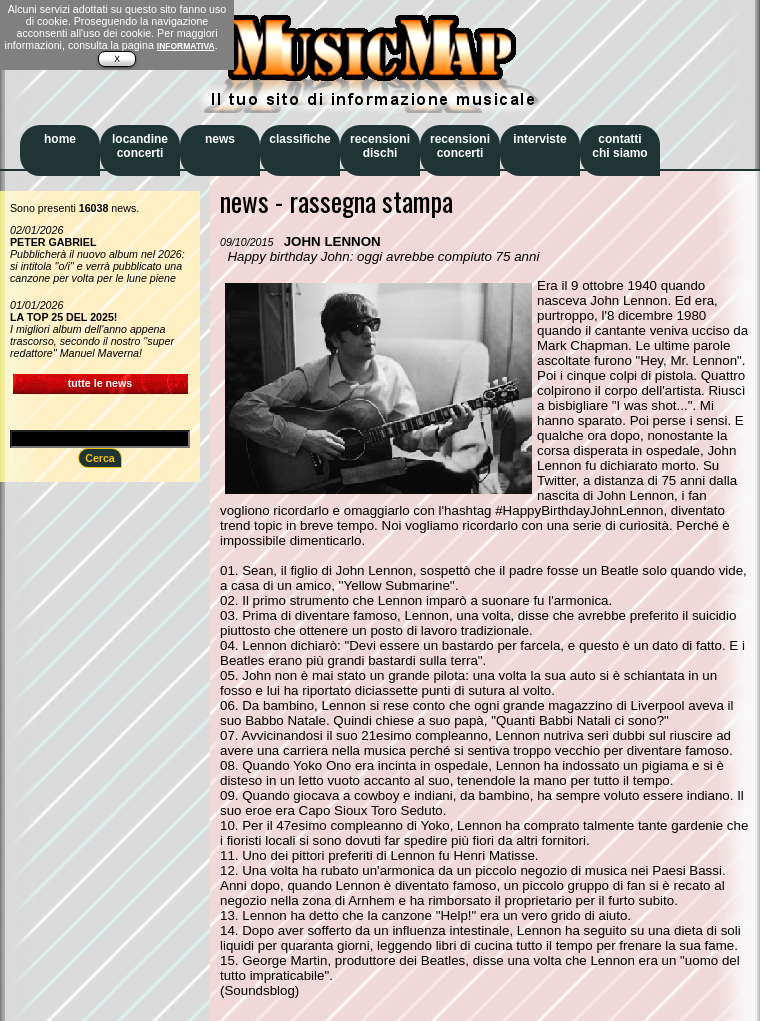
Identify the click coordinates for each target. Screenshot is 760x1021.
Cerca (100, 458)
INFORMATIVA (186, 46)
